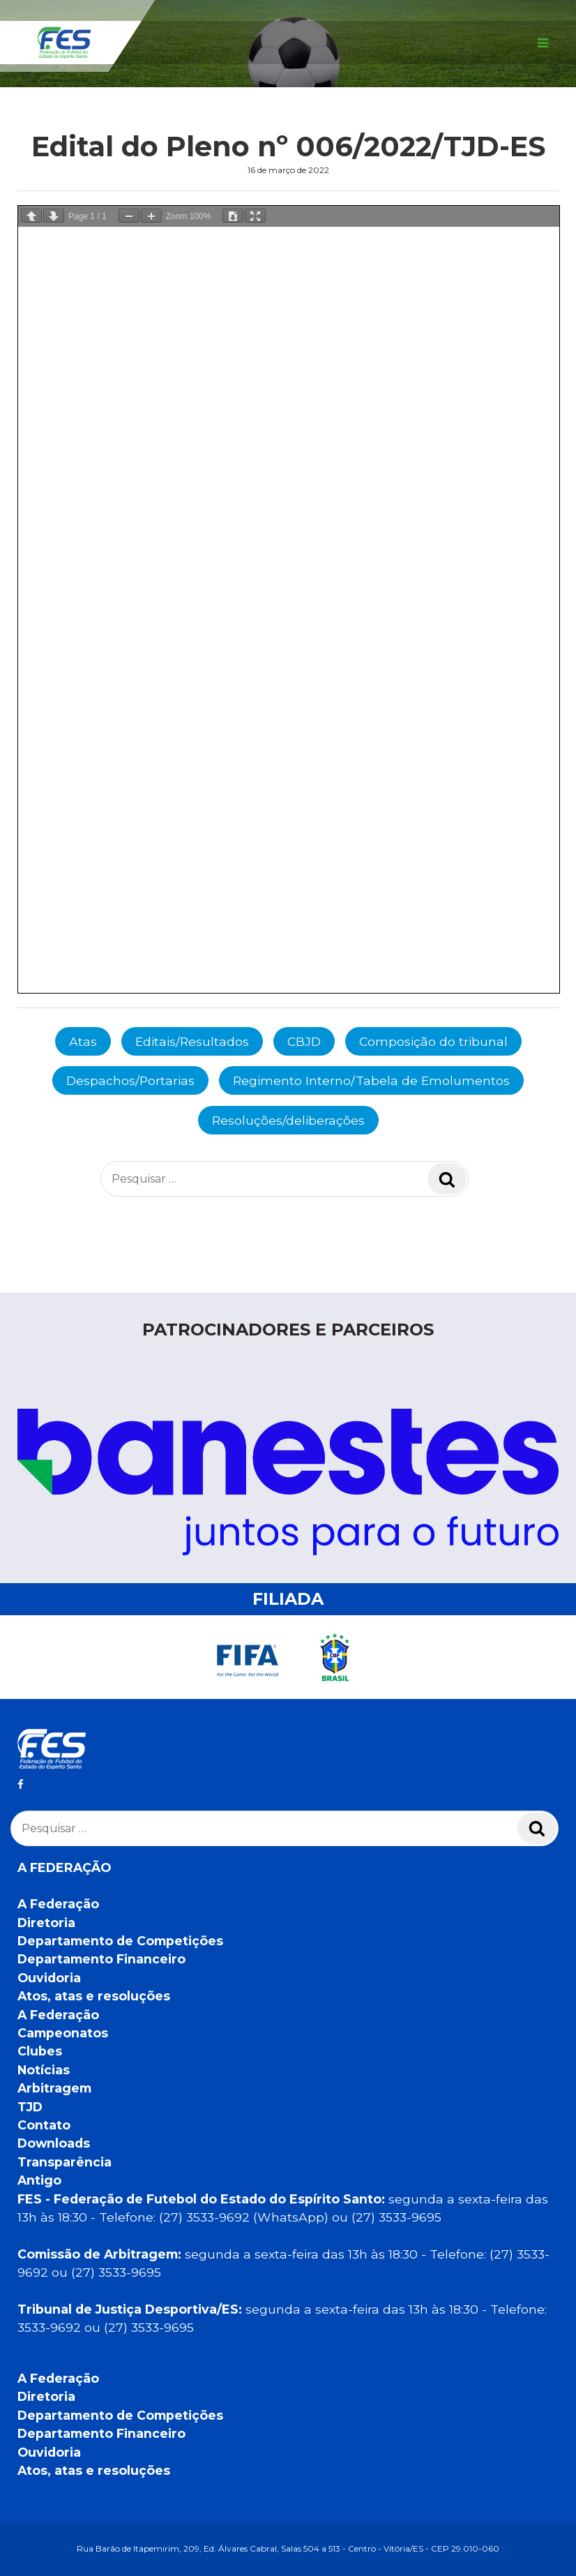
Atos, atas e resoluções (93, 1996)
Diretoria (46, 1922)
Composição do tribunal (433, 1041)
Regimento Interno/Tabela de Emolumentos (371, 1080)
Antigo (39, 2180)
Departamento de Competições (120, 1940)
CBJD (304, 1041)
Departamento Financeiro (101, 1959)
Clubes (39, 2051)
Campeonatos (62, 2032)
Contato (43, 2125)
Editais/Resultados (192, 1041)
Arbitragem (54, 2088)
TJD (30, 2106)
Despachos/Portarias (130, 1080)
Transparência (64, 2162)
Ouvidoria (49, 1977)
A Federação (58, 1903)
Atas (83, 1041)
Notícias (43, 2069)
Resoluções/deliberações (288, 1120)
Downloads (53, 2143)
